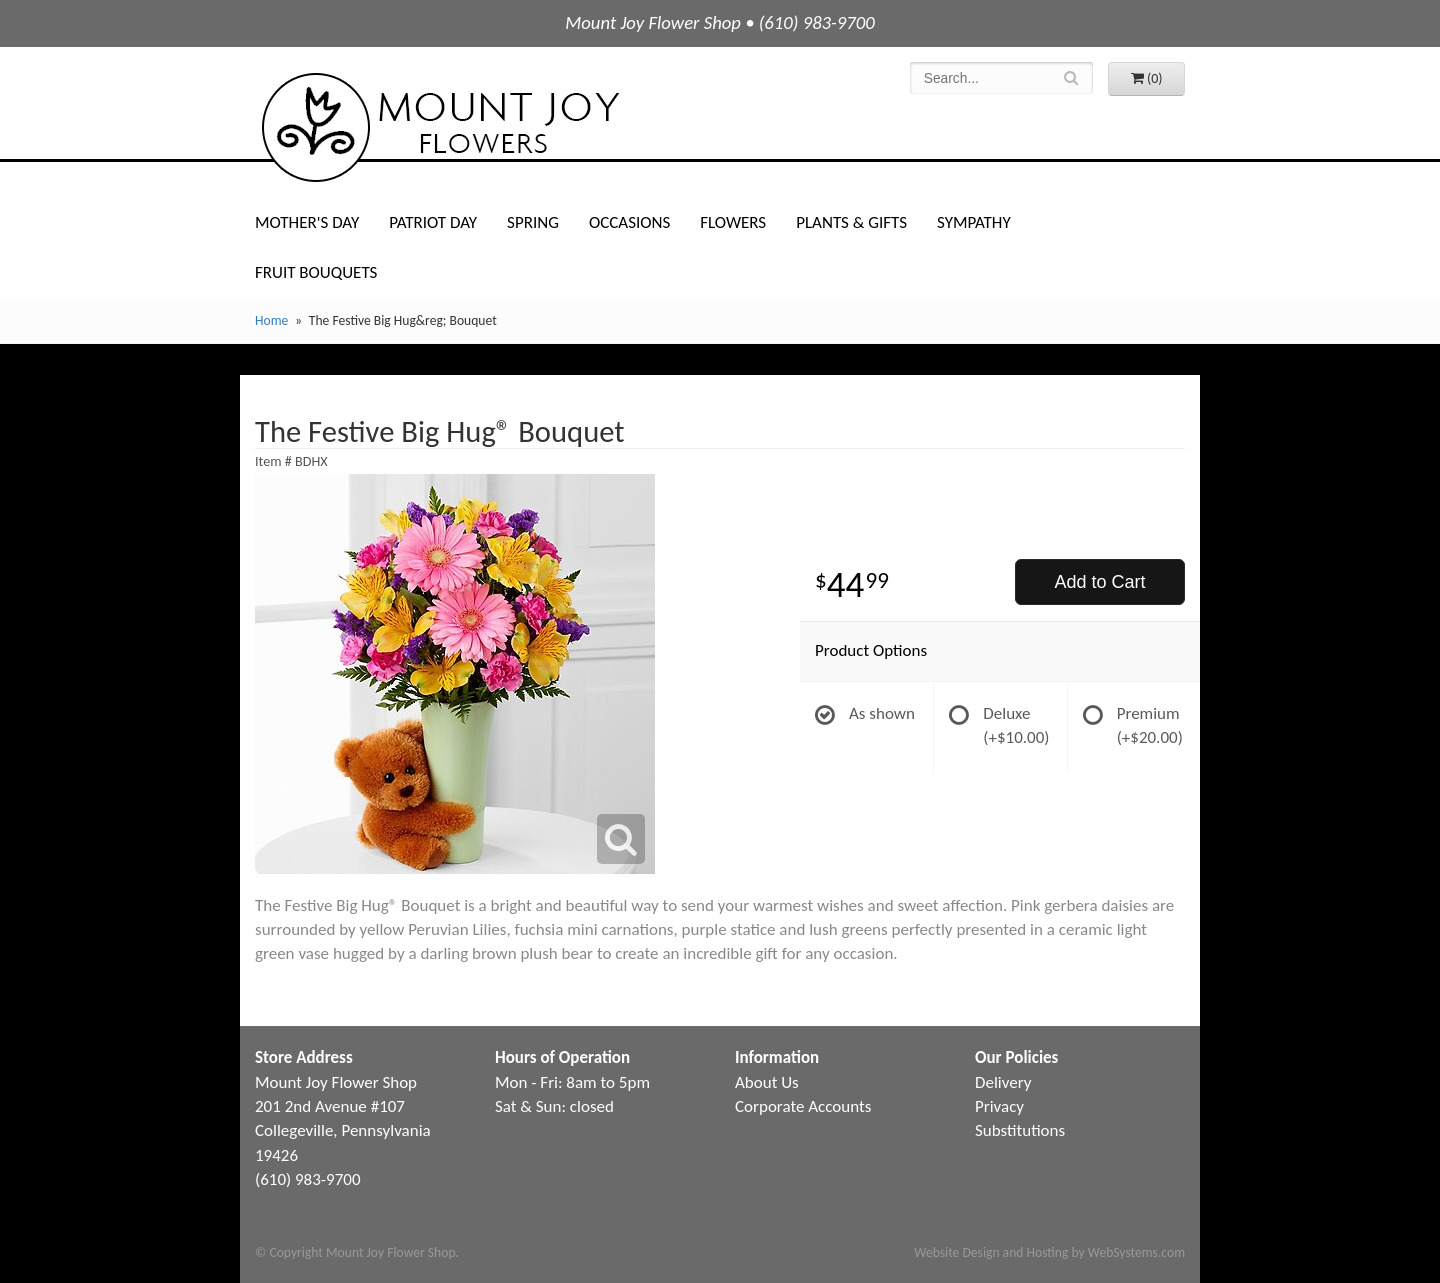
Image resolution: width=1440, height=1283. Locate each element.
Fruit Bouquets (316, 272)
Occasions (629, 222)
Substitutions (1020, 1130)
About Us (767, 1082)
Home (271, 320)
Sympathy (974, 222)
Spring (533, 222)
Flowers (733, 222)
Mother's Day (307, 222)
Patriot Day (433, 222)
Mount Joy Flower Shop (439, 127)
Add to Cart (1099, 582)
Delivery (1003, 1082)
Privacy (999, 1106)
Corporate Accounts (803, 1106)
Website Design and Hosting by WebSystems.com (1049, 1252)
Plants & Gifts (851, 222)
